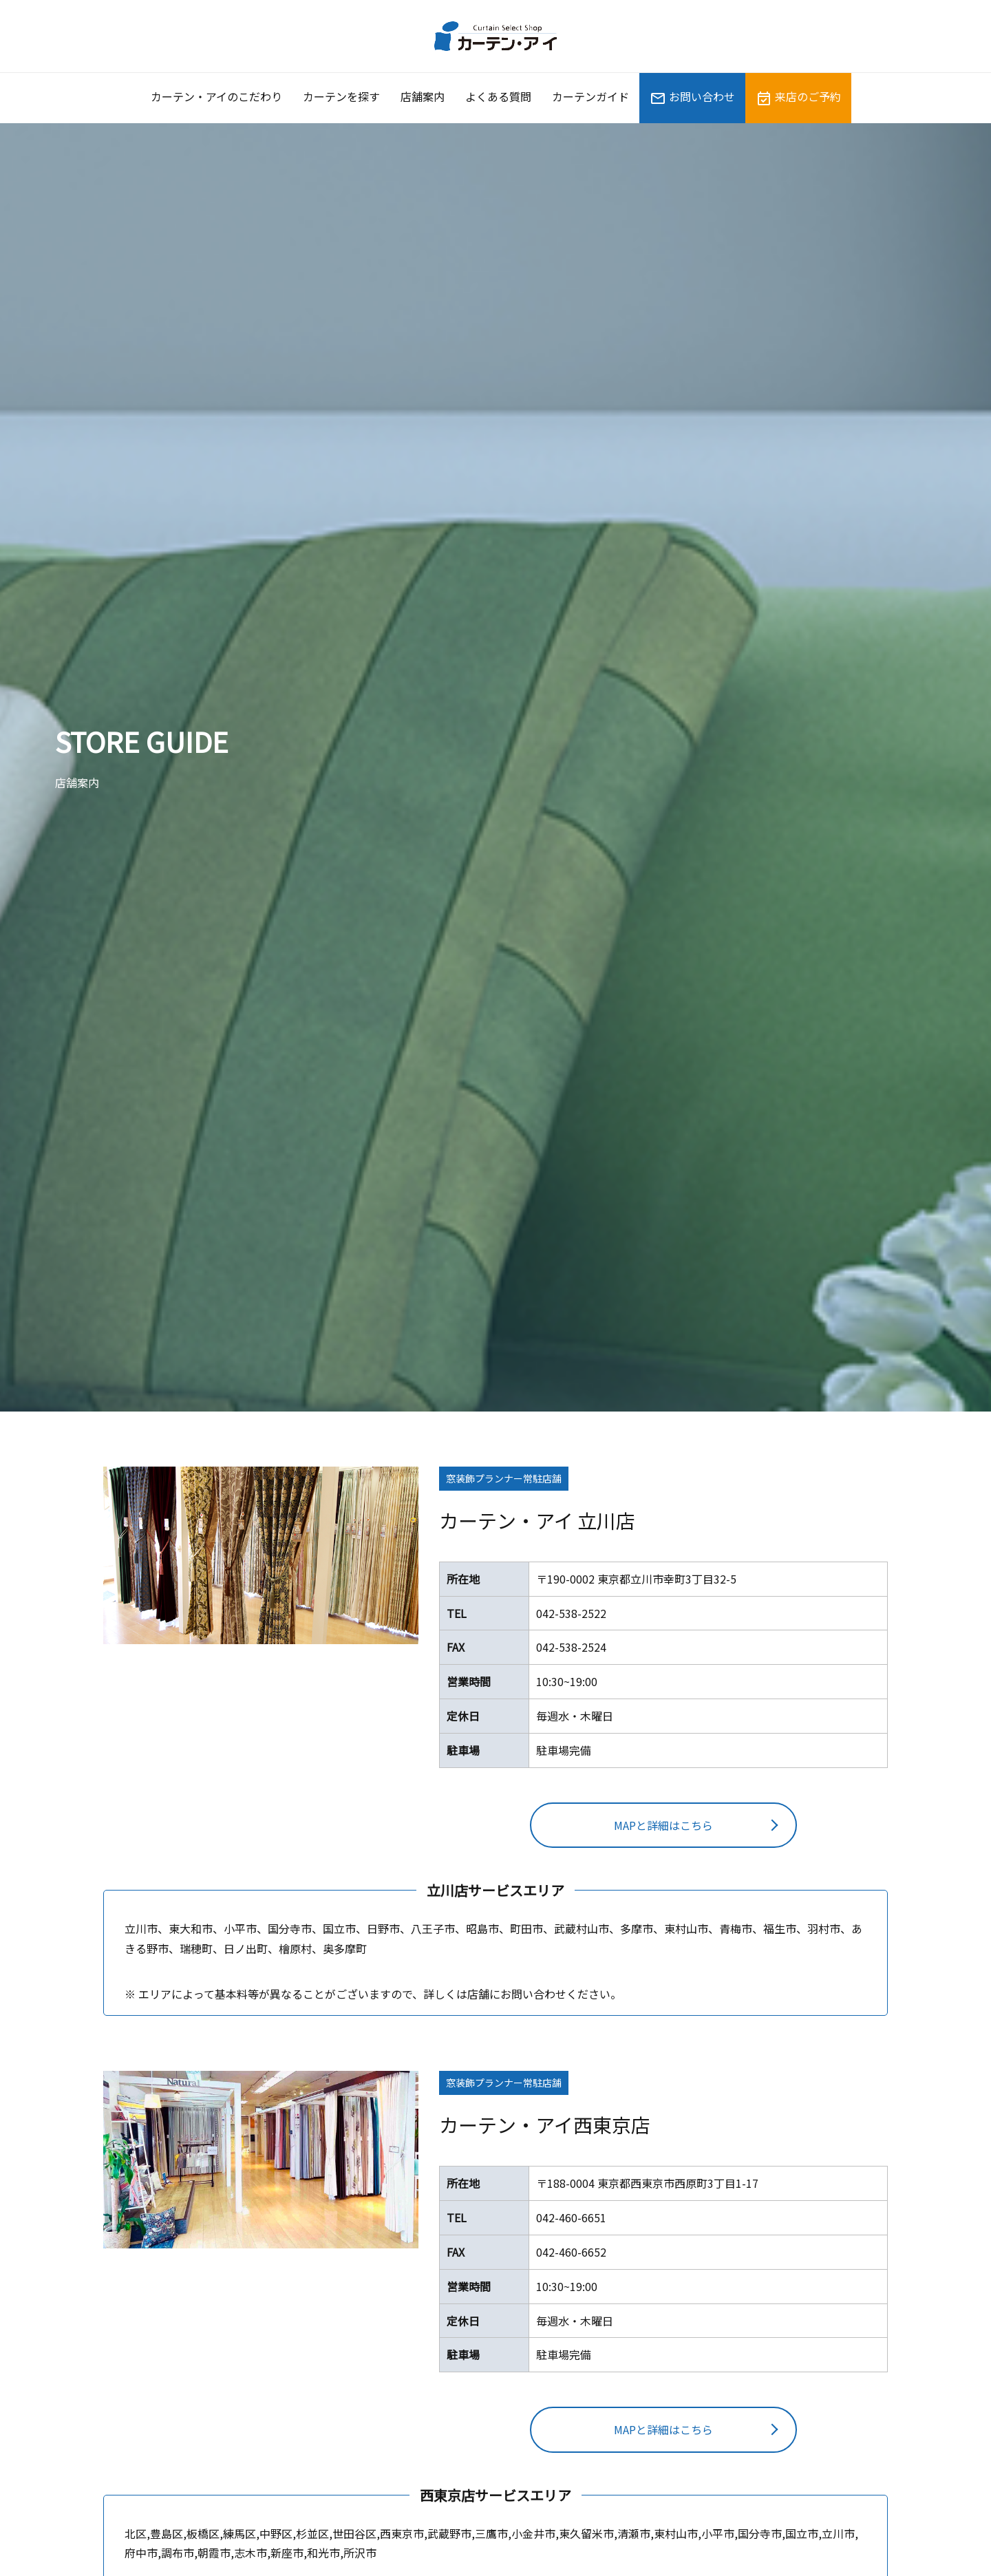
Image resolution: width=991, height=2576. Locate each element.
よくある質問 (498, 96)
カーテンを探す (341, 96)
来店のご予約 (798, 97)
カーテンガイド (590, 96)
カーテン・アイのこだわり (216, 96)
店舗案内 (423, 96)
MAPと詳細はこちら (663, 1825)
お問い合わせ (692, 97)
